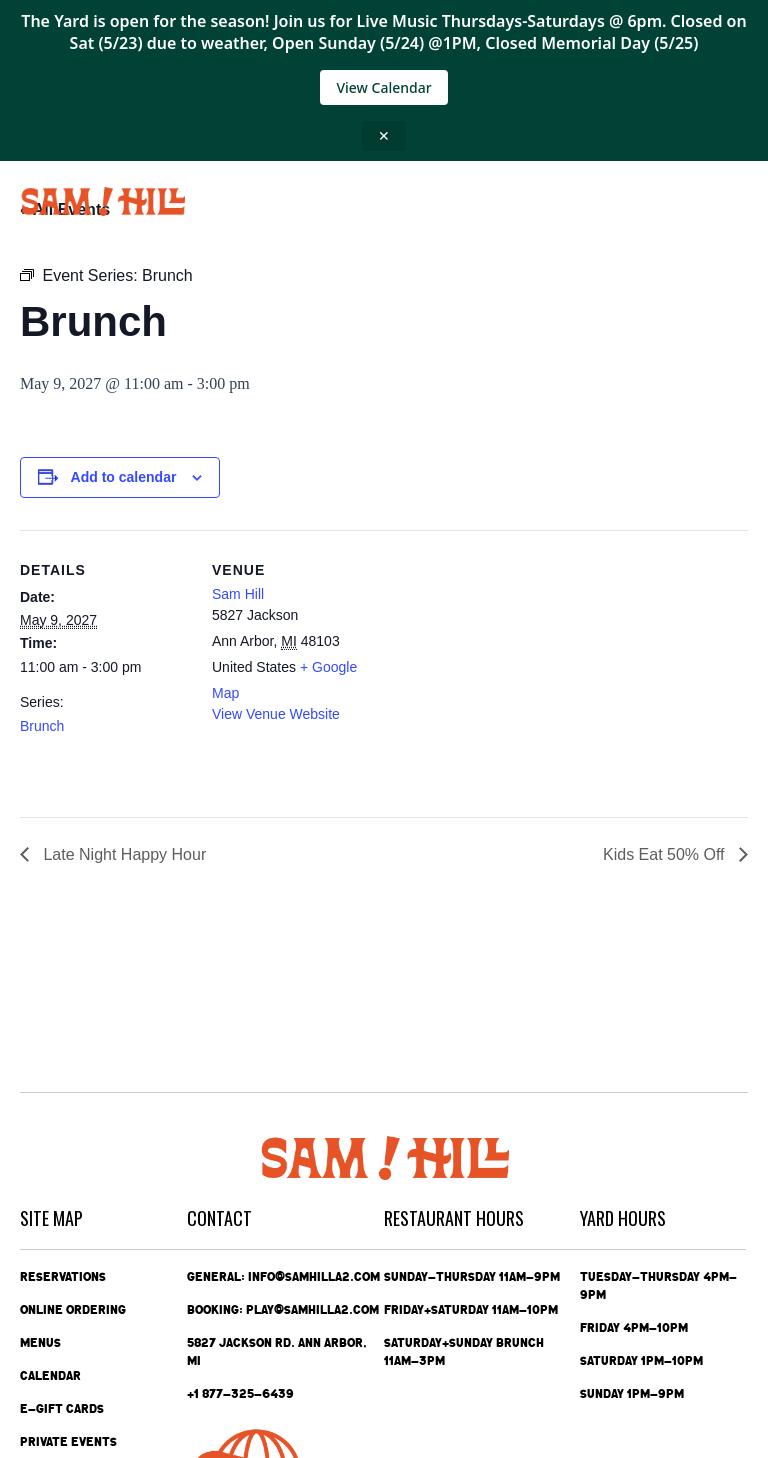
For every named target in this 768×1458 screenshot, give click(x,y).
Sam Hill (238, 594)
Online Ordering (73, 1310)
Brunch (42, 726)
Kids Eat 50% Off (666, 854)
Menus (40, 1343)
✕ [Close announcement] (384, 135)
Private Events (68, 1442)
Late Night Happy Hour (122, 854)
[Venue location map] (509, 668)
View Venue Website (276, 714)
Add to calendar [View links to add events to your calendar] (124, 477)
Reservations (63, 1277)
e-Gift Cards (62, 1409)
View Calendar (383, 87)
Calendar (50, 1376)
